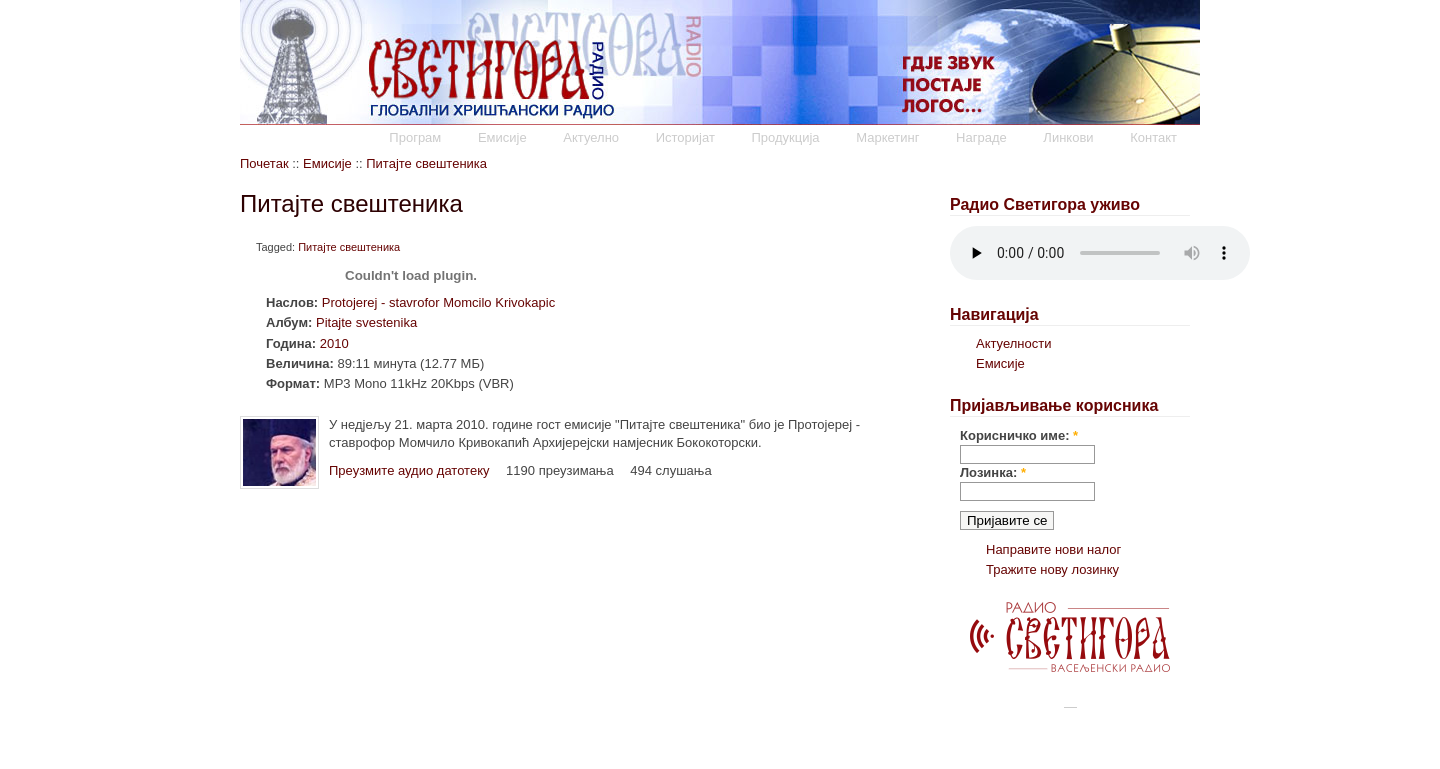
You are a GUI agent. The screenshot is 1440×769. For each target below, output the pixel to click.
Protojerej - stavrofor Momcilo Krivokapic (438, 302)
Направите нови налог (1053, 549)
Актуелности (1013, 343)
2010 (334, 343)
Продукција (785, 137)
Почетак (264, 163)
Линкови (1068, 137)
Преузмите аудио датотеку (409, 470)
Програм (415, 137)
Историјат (685, 137)
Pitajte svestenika (366, 322)
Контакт (1153, 137)
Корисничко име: (1019, 435)
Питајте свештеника (426, 163)
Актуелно (591, 137)
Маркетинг (887, 137)
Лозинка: (993, 472)
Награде (981, 137)
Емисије (502, 137)
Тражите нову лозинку (1052, 569)
